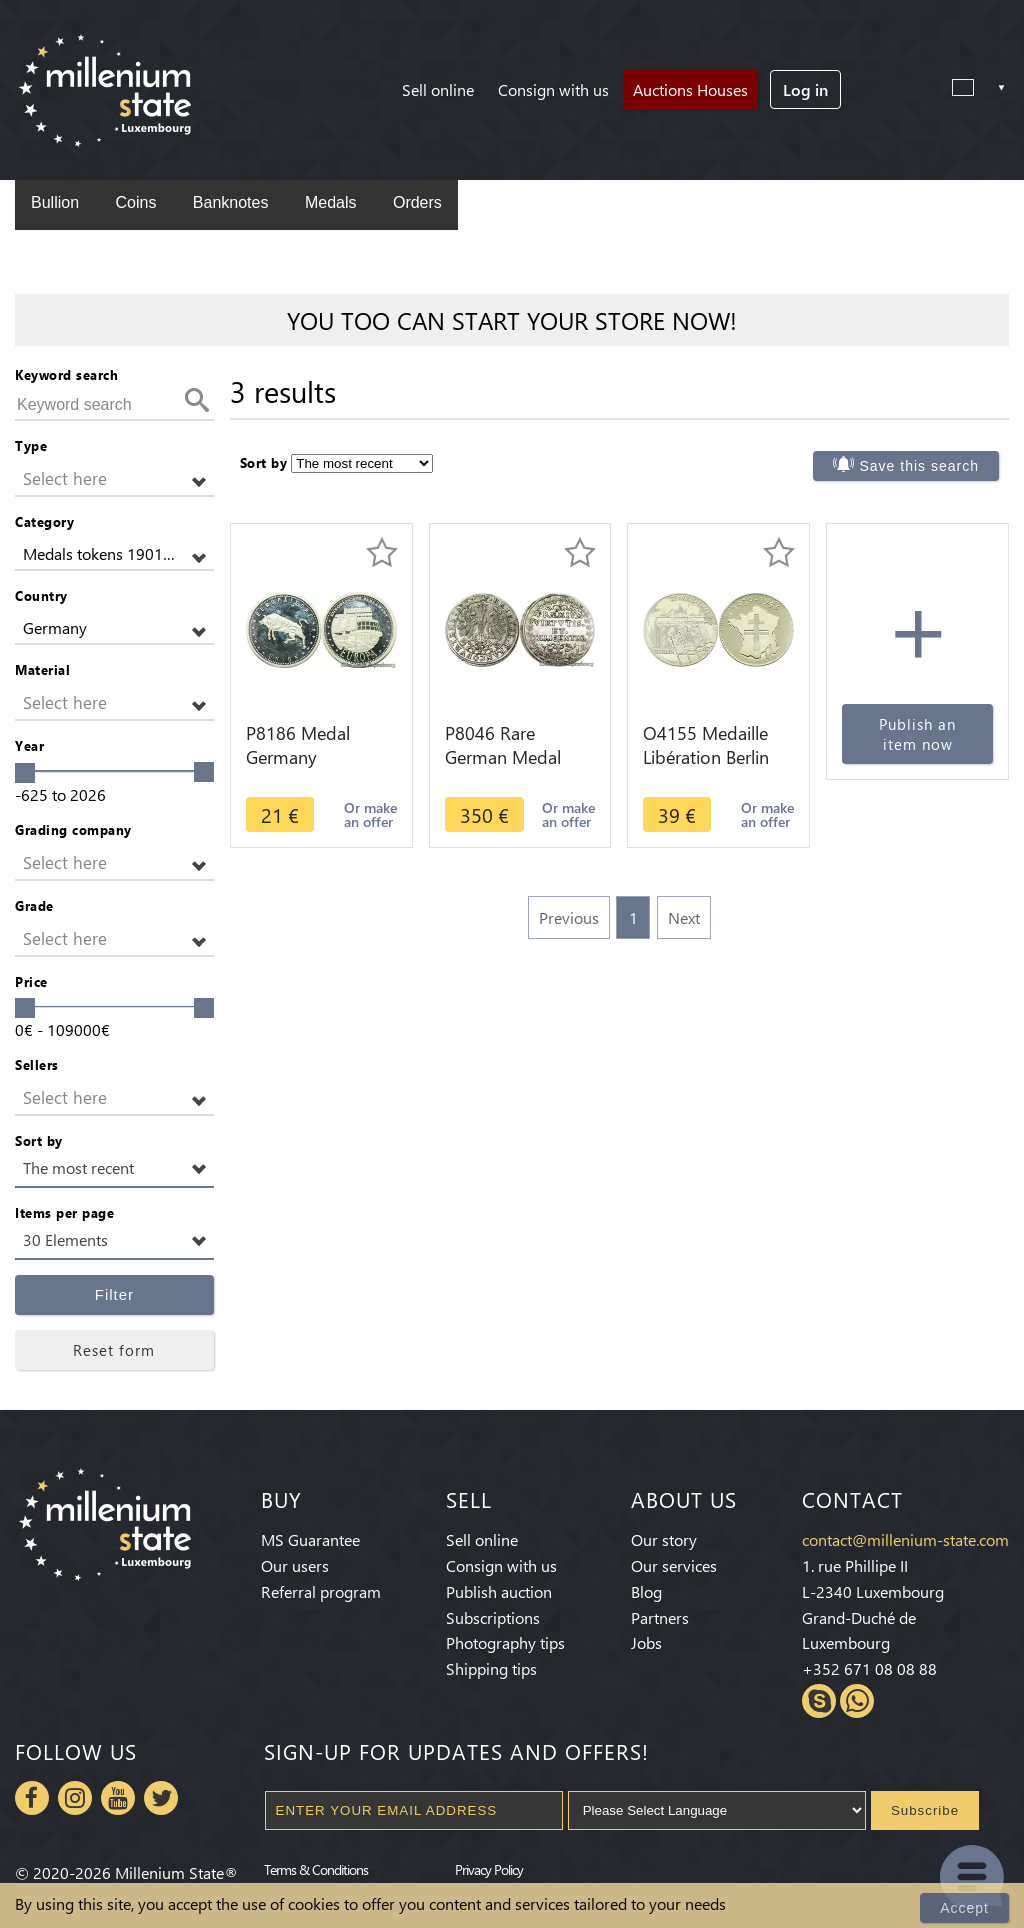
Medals (331, 202)
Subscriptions (493, 1617)
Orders (417, 202)
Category (44, 521)
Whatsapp (857, 1701)
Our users (295, 1565)
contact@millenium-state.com (905, 1539)
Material (42, 669)
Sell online (438, 89)
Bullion (55, 202)
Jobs (646, 1642)
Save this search (920, 466)
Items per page (64, 1212)
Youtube (118, 1798)
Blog (646, 1591)
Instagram (75, 1798)
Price (31, 981)
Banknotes (231, 202)
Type (31, 445)
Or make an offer (370, 814)
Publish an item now (917, 734)
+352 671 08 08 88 (869, 1668)
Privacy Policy (489, 1869)
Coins (135, 202)
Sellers (37, 1064)
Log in (805, 89)
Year (29, 745)
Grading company (73, 829)
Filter (114, 1294)
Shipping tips (491, 1668)
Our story (664, 1539)
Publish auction (499, 1591)
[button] (114, 479)
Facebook (32, 1798)
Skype (819, 1701)
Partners (660, 1617)
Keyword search (66, 374)
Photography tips (505, 1642)
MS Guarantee (310, 1539)
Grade (34, 905)
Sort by (39, 1140)
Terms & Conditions (316, 1869)
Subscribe (925, 1810)
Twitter (161, 1798)
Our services (674, 1565)
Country (41, 595)
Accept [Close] (964, 1908)
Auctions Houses (690, 89)
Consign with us (553, 89)
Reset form (114, 1350)
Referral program (321, 1591)
